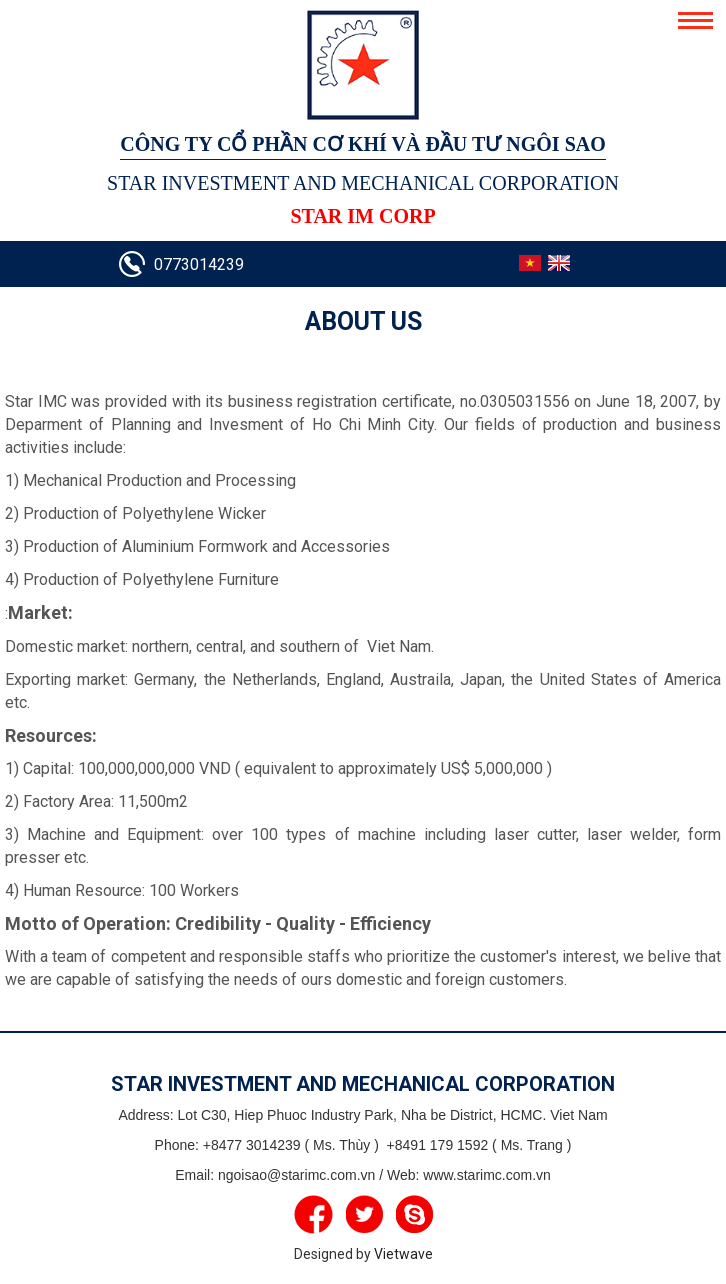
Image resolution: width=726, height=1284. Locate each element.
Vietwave (403, 1254)
